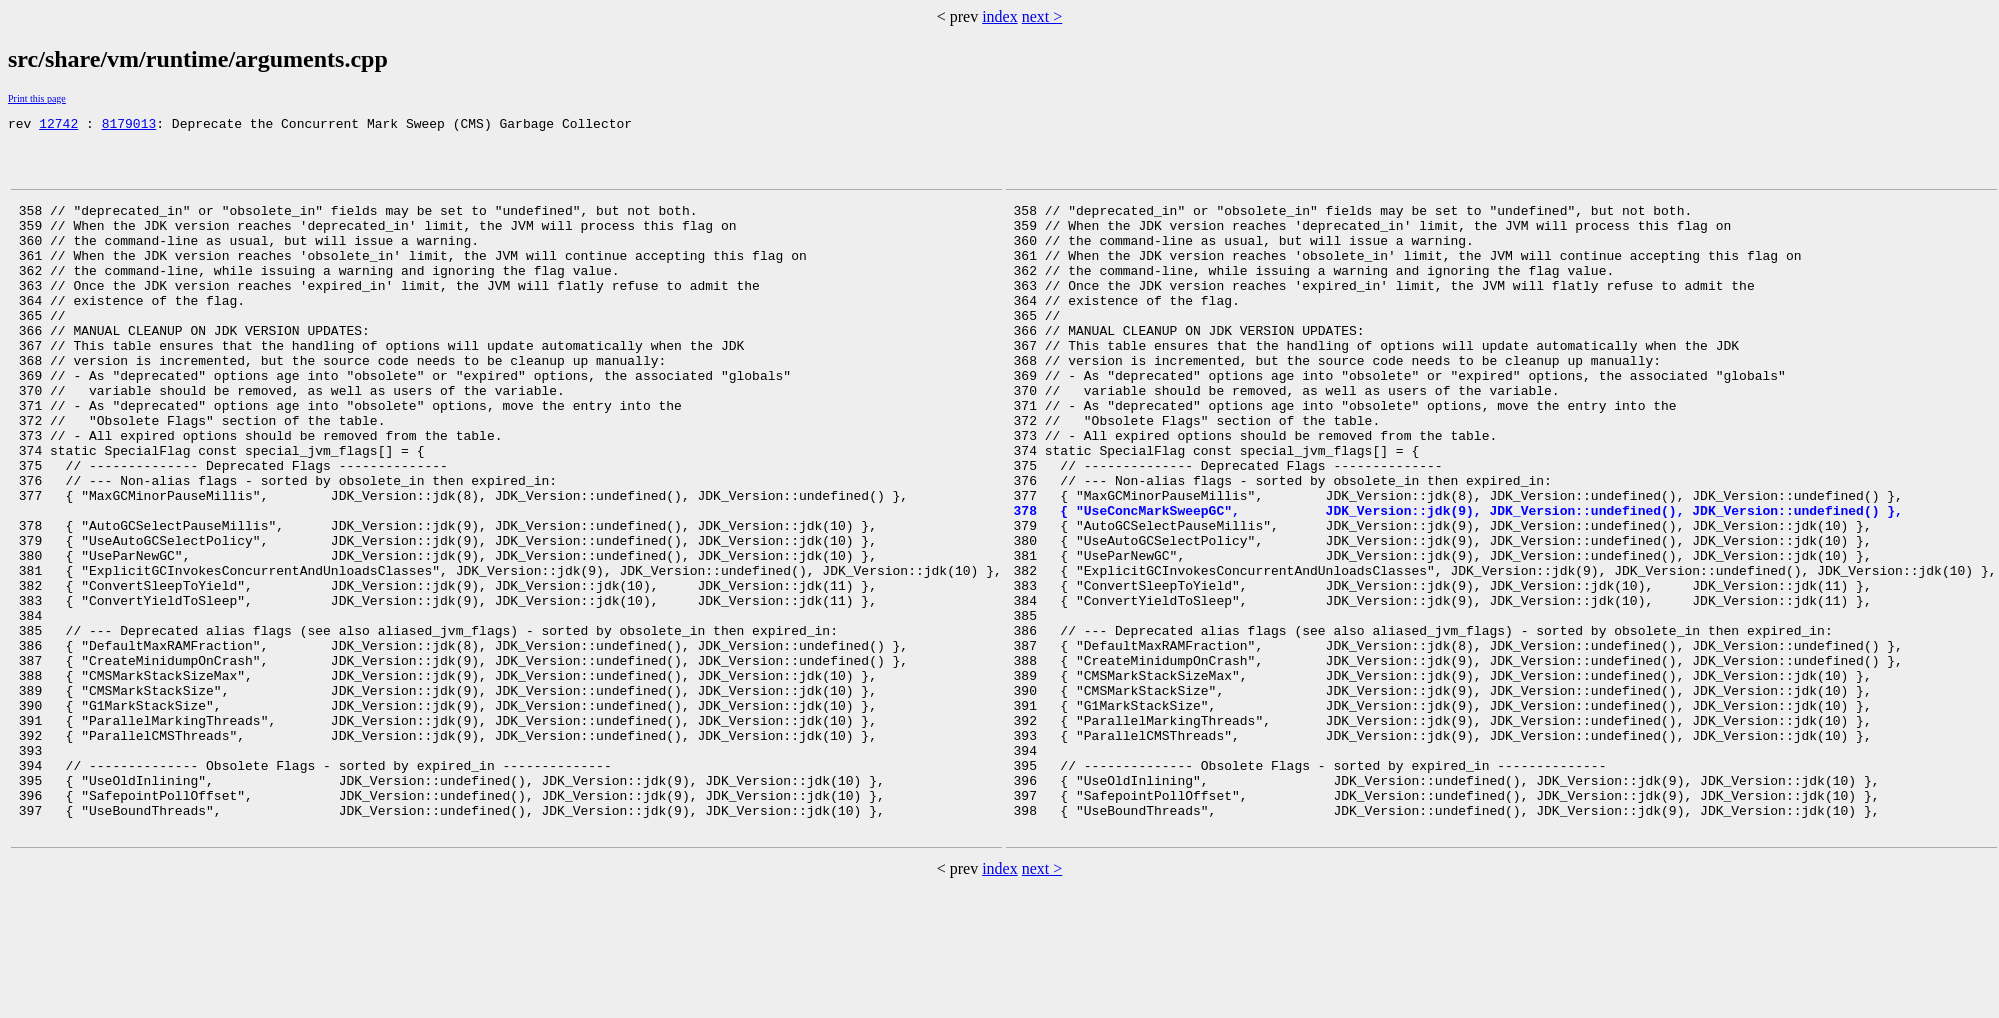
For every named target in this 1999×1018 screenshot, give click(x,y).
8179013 (129, 126)
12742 (58, 126)
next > (1042, 16)
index (1000, 16)
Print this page (37, 98)
